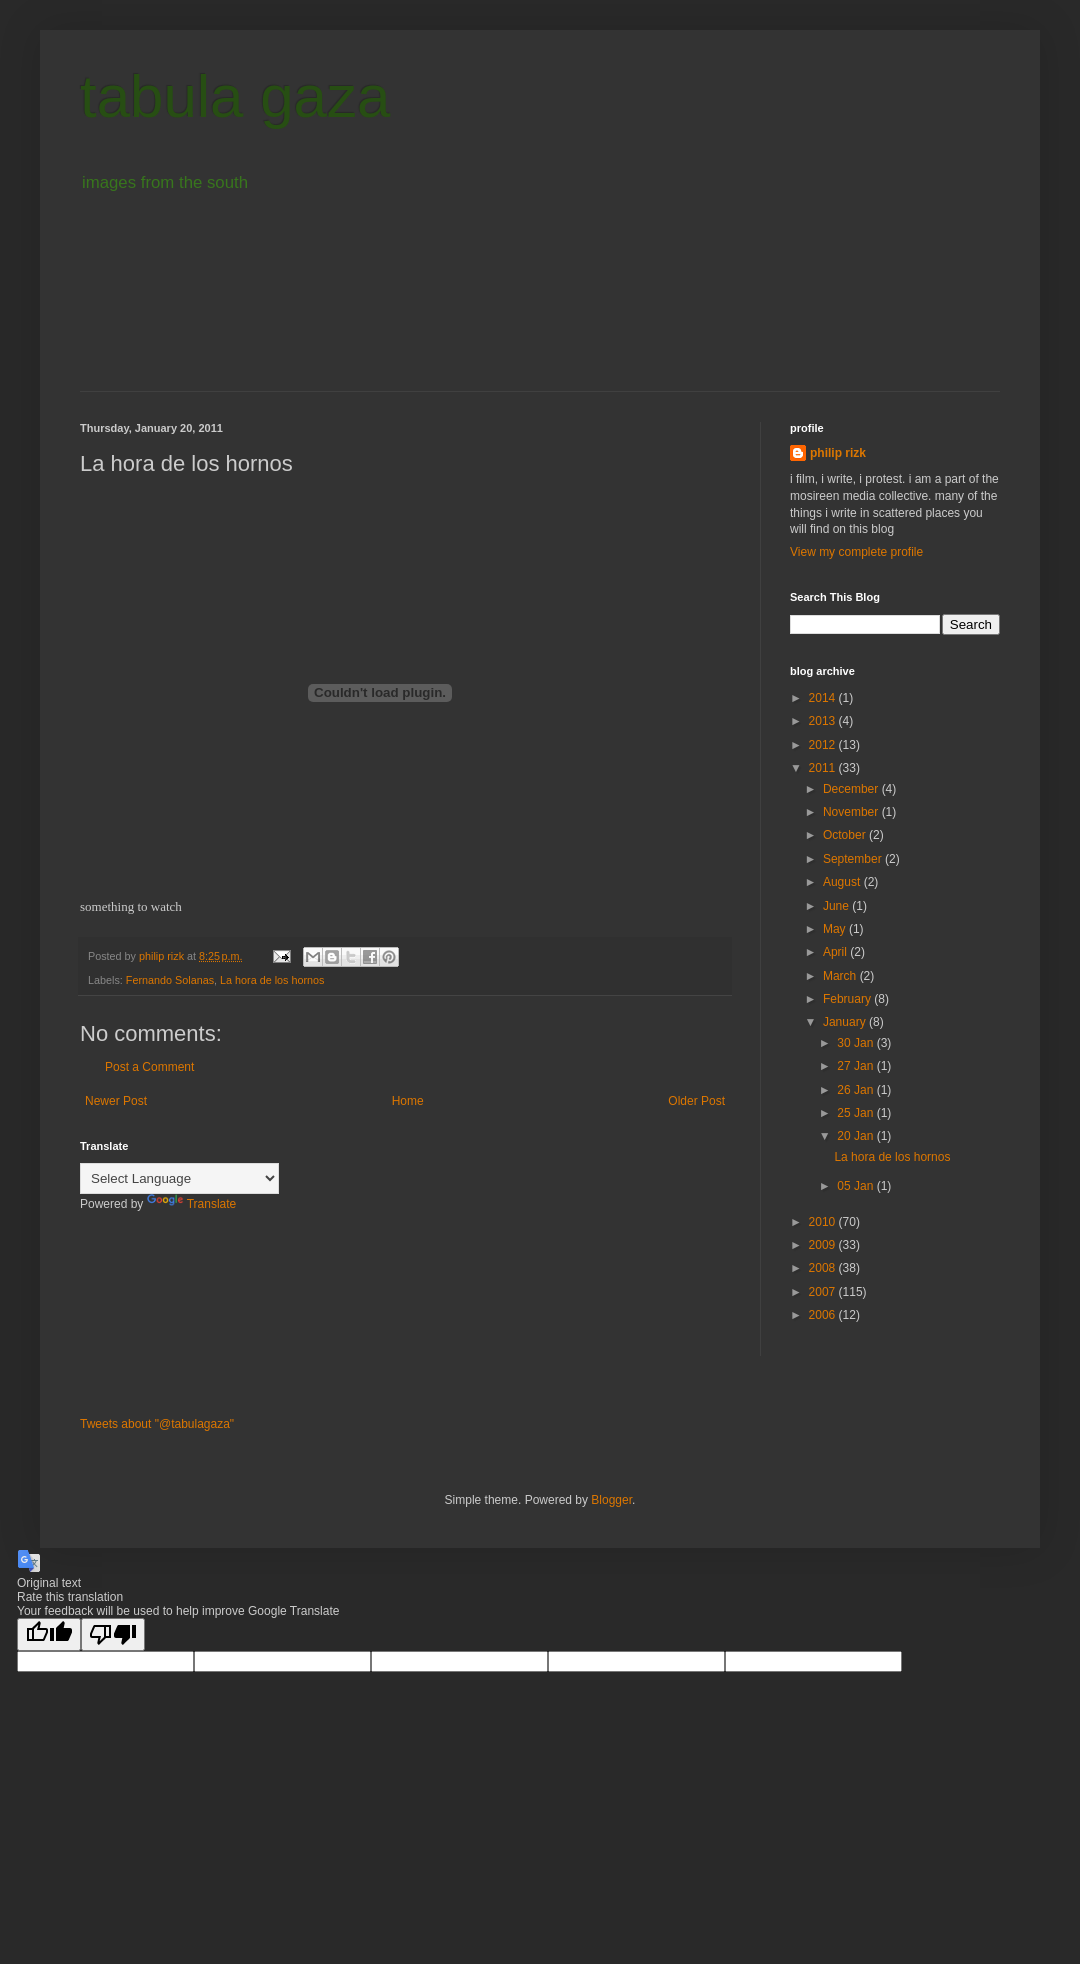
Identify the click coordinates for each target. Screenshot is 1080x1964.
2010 (824, 1222)
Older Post (696, 1101)
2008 (824, 1268)
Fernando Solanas (170, 980)
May (836, 929)
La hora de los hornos (272, 980)
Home (408, 1101)
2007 (824, 1292)
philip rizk (838, 453)
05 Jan (856, 1186)
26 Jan (856, 1090)
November (852, 812)
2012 (824, 745)
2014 (824, 698)
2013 (824, 721)
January (846, 1022)
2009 (824, 1245)
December (852, 789)
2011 (824, 768)
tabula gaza (235, 96)
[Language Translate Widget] (179, 1178)
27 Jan (856, 1066)
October (846, 835)
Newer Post (116, 1101)
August (843, 882)
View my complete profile (856, 552)
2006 (824, 1315)
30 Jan (856, 1043)
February (848, 999)
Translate (192, 1204)
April (836, 952)
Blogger (611, 1500)
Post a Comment (149, 1067)
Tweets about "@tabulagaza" (157, 1424)
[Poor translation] (113, 1634)
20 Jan (856, 1136)
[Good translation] (49, 1634)
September (854, 859)
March (841, 976)
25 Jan (856, 1113)
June (837, 906)
